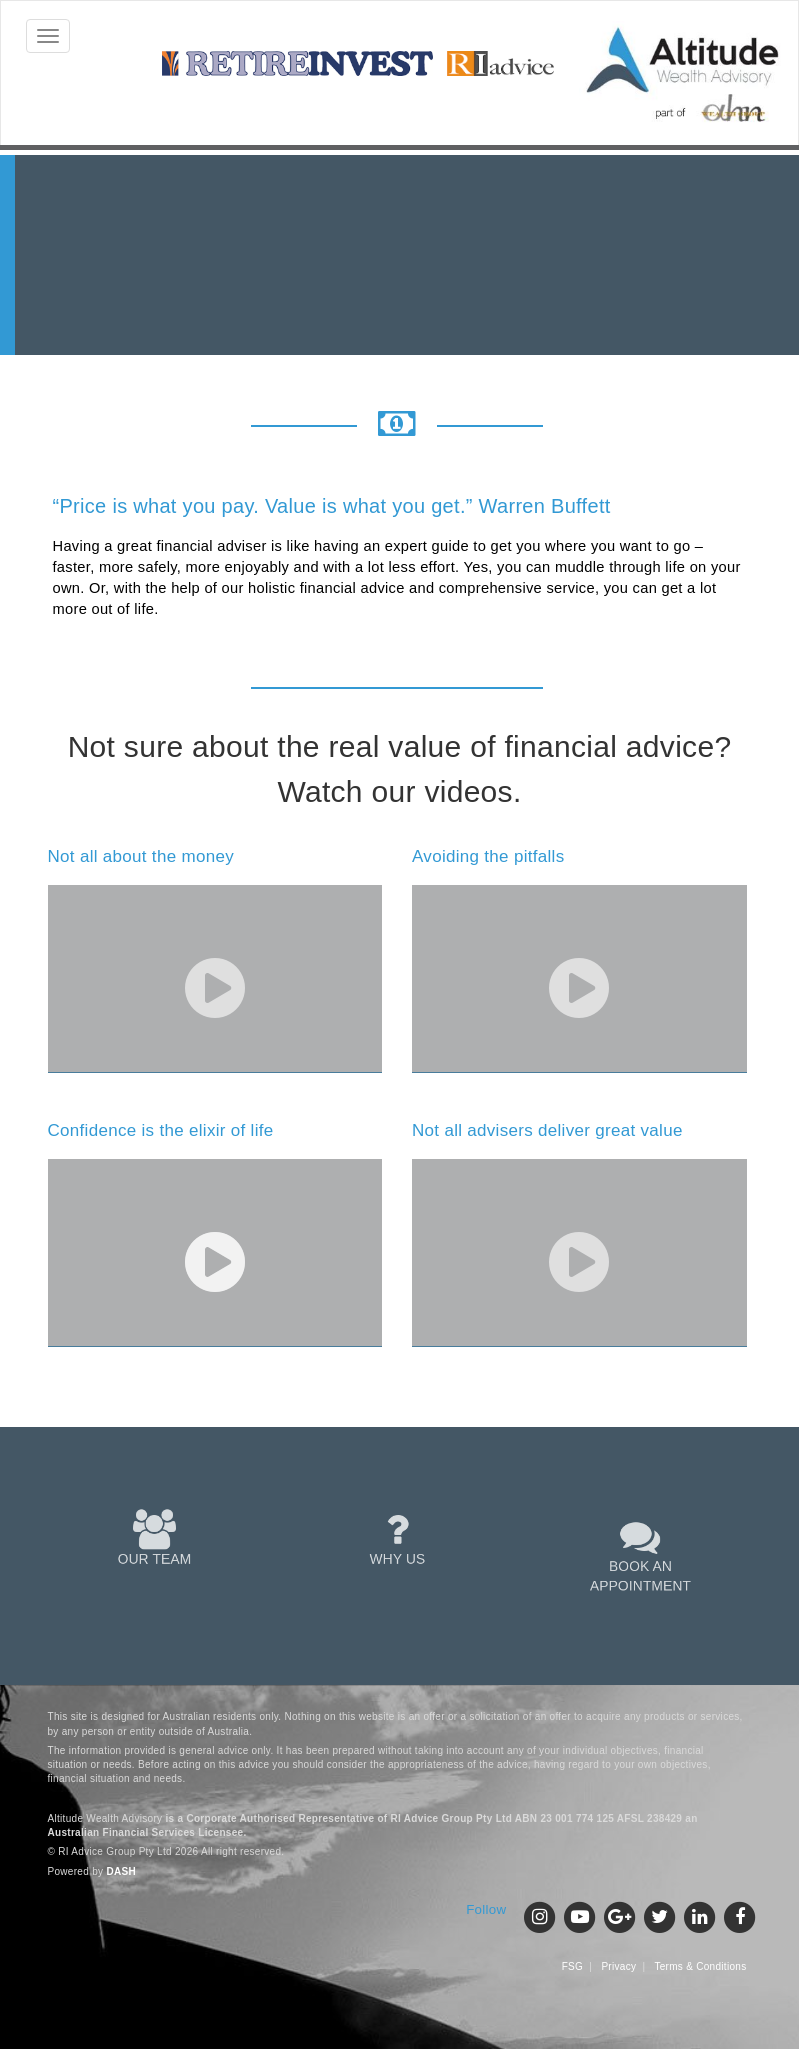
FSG (572, 1966)
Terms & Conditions (700, 1966)
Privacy (618, 1966)
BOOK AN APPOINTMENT (640, 1555)
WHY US (397, 1538)
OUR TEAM (154, 1538)
